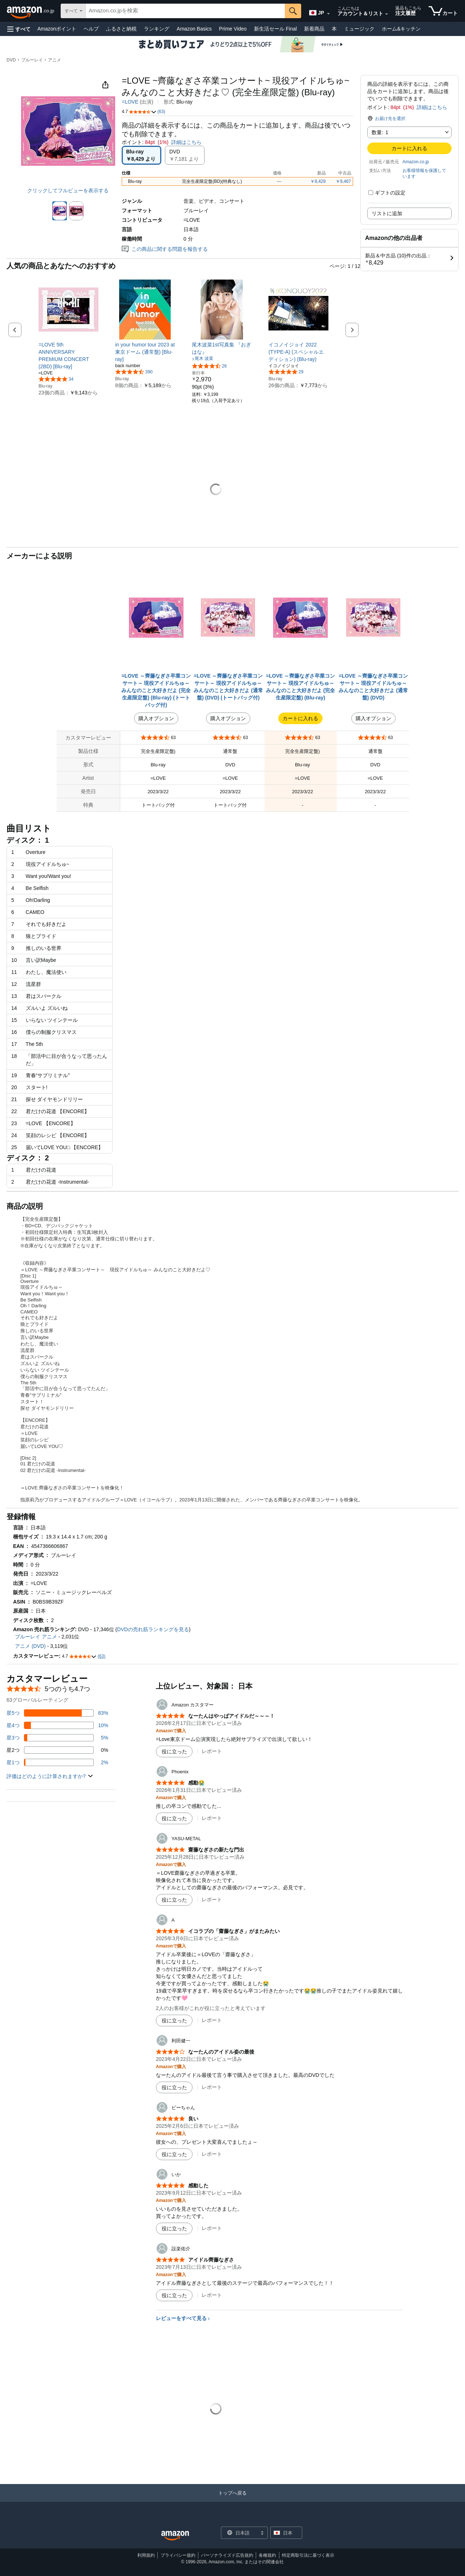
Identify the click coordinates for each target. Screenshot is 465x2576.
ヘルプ (91, 29)
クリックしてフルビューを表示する (68, 190)
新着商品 (314, 29)
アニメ (54, 60)
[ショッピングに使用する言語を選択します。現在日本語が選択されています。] (239, 2532)
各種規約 (267, 2555)
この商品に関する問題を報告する (165, 249)
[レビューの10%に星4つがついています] (57, 1725)
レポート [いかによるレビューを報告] (212, 2228)
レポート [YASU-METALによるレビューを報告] (212, 1899)
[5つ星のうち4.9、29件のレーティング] (285, 371)
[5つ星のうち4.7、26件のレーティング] (209, 366)
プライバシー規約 (178, 2555)
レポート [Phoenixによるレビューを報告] (212, 1818)
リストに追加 (387, 213)
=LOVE (130, 102)
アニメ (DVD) (30, 1646)
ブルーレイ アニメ (36, 1637)
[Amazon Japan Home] (175, 2535)
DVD (11, 60)
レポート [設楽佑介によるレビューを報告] (212, 2295)
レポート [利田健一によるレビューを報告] (212, 2087)
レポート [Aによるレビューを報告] (212, 2020)
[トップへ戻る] (232, 2500)
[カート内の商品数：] (443, 11)
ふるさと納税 (121, 29)
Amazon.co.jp (416, 161)
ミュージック (359, 29)
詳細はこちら (432, 107)
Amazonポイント (56, 29)
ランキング (156, 29)
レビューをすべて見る (181, 2318)
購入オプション (156, 718)
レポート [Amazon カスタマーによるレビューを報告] (212, 1751)
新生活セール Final (275, 29)
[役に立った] (174, 1751)
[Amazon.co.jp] (31, 11)
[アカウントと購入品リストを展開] (386, 14)
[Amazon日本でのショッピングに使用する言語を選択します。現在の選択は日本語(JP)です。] (317, 11)
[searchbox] (185, 11)
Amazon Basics (194, 29)
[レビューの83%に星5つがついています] (57, 1713)
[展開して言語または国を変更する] (328, 14)
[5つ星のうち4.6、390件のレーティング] (134, 371)
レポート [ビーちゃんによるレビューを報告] (212, 2154)
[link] (68, 355)
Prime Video (233, 29)
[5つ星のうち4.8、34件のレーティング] (56, 379)
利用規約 (146, 2555)
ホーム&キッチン (401, 29)
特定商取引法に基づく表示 (308, 2555)
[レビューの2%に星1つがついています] (57, 1762)
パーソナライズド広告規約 (227, 2555)
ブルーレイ (32, 60)
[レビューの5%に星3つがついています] (57, 1737)
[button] (19, 29)
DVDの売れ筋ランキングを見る (153, 1629)
